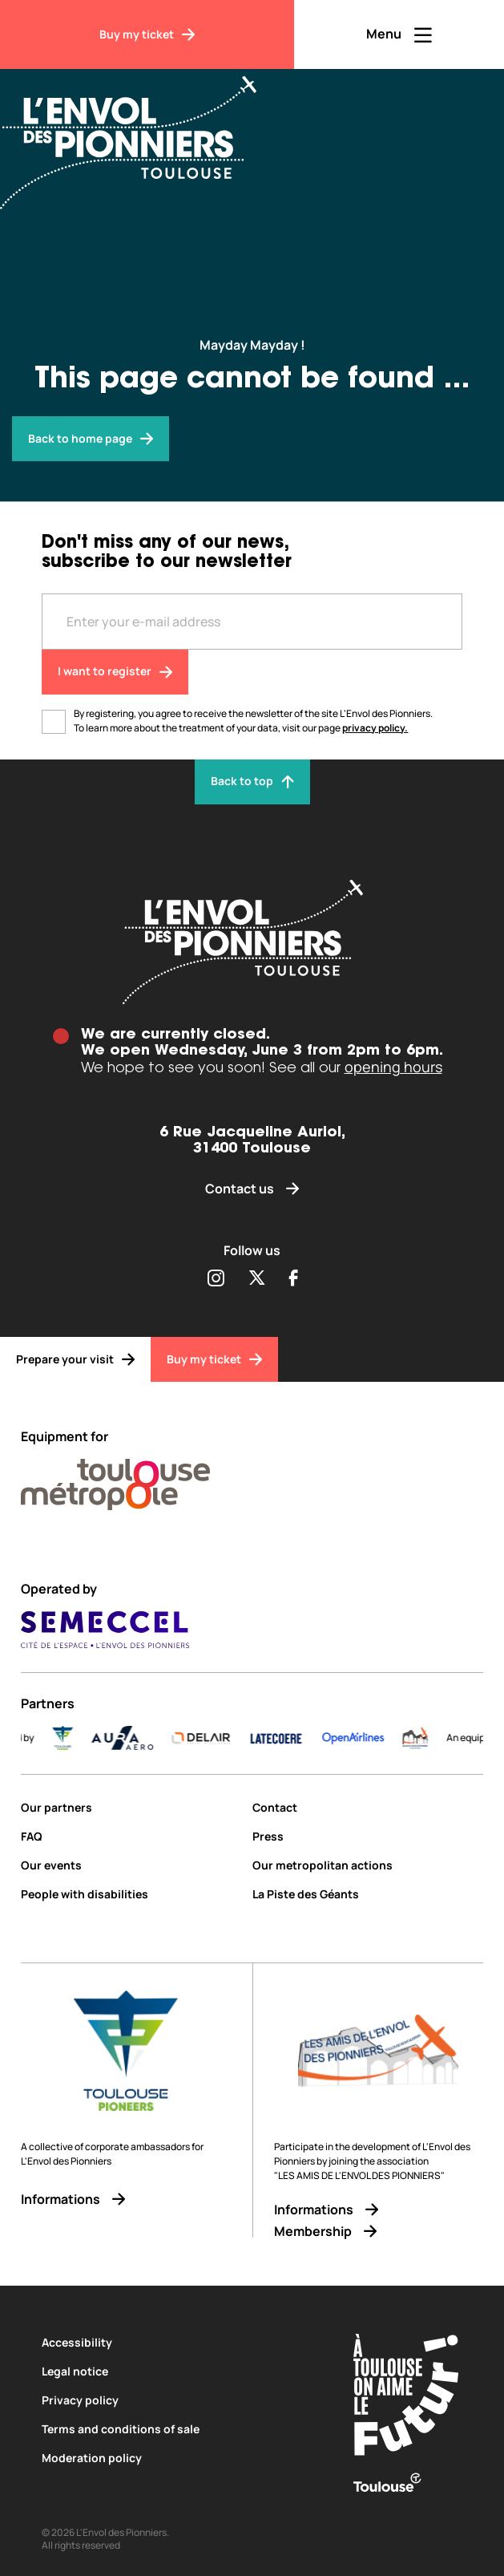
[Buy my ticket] (147, 34)
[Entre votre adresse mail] (252, 621)
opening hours (393, 1066)
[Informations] (126, 2199)
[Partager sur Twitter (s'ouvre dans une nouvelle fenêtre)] (256, 1279)
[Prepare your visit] (75, 1359)
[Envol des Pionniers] (140, 133)
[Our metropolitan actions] (367, 1865)
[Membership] (378, 2231)
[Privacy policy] (178, 2400)
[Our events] (130, 1865)
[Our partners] (130, 1807)
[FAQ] (130, 1836)
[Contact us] (252, 1189)
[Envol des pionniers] (90, 438)
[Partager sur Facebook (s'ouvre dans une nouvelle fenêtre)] (293, 1279)
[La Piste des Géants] (367, 1893)
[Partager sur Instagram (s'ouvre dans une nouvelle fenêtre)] (215, 1279)
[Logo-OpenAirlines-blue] (382, 1738)
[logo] (445, 1738)
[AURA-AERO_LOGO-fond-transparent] (152, 1738)
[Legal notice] (178, 2371)
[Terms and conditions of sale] (178, 2428)
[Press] (367, 1836)
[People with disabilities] (130, 1893)
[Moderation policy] (178, 2457)
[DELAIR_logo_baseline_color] (231, 1738)
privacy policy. (375, 728)
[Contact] (367, 1807)
